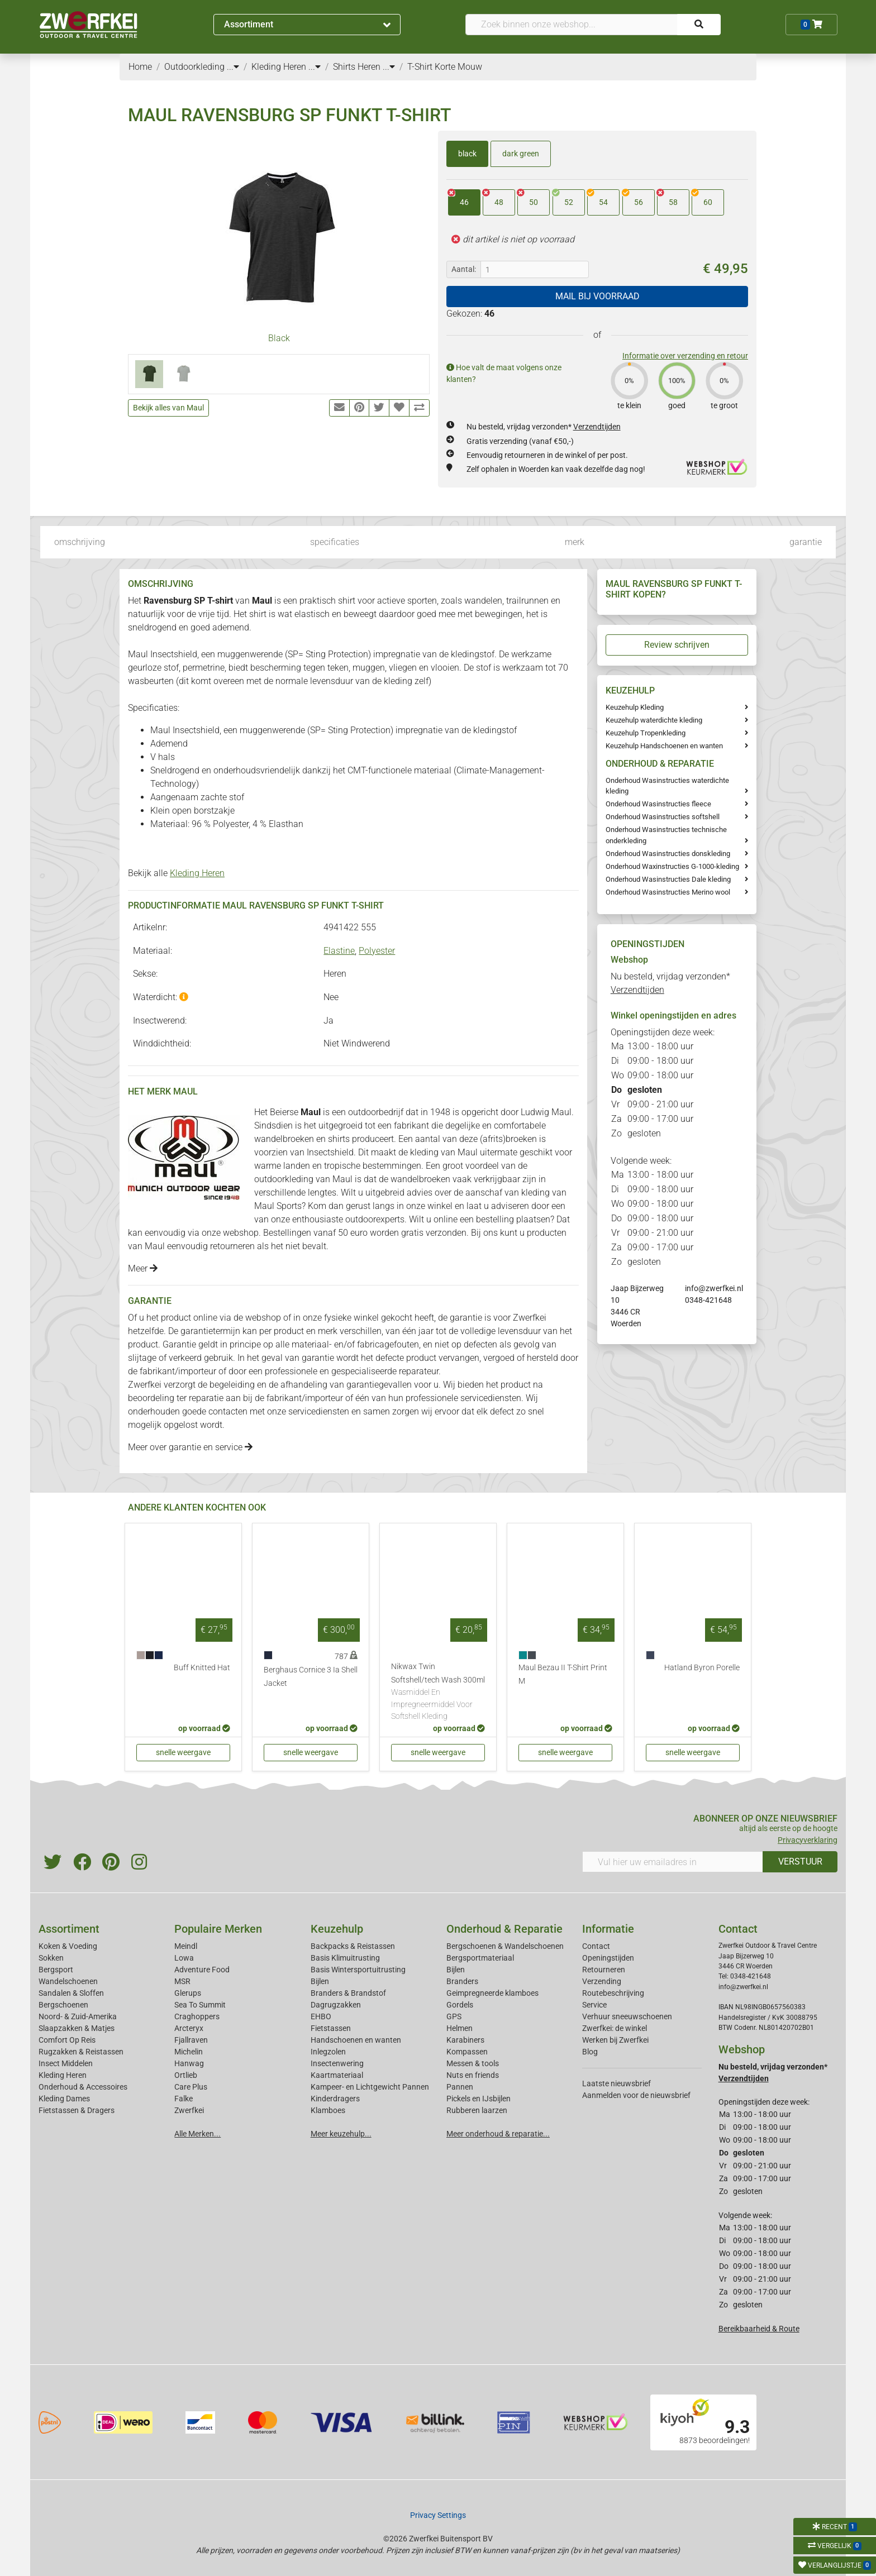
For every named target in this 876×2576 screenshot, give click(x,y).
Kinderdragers (335, 2098)
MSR (182, 1981)
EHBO (321, 2016)
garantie (805, 542)
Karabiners (465, 2039)
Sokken (51, 1957)
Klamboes (328, 2110)
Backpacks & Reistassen (353, 1946)
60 (702, 198)
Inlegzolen (328, 2051)
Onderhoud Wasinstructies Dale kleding (668, 879)
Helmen (459, 2028)
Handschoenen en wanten (356, 2039)
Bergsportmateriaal (480, 1957)
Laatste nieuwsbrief (616, 2083)
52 (563, 198)
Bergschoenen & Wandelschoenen (505, 1946)
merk (574, 542)
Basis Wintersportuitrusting (358, 1969)
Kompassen (467, 2051)
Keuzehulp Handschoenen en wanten (664, 746)
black (467, 153)
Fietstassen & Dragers (77, 2110)
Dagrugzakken (336, 2004)
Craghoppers (197, 2016)
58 (667, 198)
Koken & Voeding (68, 1946)
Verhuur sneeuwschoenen (627, 2016)
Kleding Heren (197, 873)
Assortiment (307, 24)
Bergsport (56, 1969)
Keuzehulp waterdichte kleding (654, 720)
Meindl (185, 1946)
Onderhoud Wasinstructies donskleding (668, 853)
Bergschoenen (63, 2004)
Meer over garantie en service (190, 1447)
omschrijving (79, 542)
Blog (590, 2051)
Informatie (608, 1928)
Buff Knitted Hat (202, 1667)
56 (632, 198)
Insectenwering (337, 2063)
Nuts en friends (472, 2075)
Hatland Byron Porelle (702, 1667)
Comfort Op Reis (67, 2039)
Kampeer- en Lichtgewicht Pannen (370, 2086)
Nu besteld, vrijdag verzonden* (543, 426)
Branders (462, 1981)
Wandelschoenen (68, 1981)
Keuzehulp (337, 1928)
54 (597, 198)
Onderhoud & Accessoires (83, 2086)
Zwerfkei (189, 2110)
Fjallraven (191, 2039)
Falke (183, 2098)
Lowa (184, 1957)
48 (493, 198)
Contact (596, 1946)
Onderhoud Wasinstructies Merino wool (668, 892)
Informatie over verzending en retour (685, 355)
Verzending (601, 1981)
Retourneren (603, 1969)
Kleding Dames (64, 2098)
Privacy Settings (438, 2515)
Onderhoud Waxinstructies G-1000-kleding (672, 866)
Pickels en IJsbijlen (478, 2098)
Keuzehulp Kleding (635, 707)
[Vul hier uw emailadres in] (672, 1861)
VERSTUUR (800, 1861)
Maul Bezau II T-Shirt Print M (562, 1674)
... (233, 66)
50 (527, 198)
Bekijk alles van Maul (168, 407)
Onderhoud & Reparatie (504, 1928)
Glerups (187, 1993)
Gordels (459, 2004)
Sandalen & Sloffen (71, 1993)
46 (458, 198)
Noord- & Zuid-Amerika (78, 2016)
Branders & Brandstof (348, 1993)
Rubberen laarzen (476, 2110)
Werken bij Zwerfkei (615, 2039)
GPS (453, 2016)
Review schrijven (677, 644)
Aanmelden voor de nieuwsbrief (636, 2095)
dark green (520, 153)
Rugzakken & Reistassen (81, 2051)
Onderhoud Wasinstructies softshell (663, 817)
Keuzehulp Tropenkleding (645, 733)
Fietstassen (331, 2028)
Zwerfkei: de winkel (614, 2028)
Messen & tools (472, 2063)
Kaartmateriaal (337, 2075)
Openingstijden (608, 1957)
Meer (143, 1268)
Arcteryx (188, 2028)
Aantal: (463, 269)
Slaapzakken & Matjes (77, 2028)
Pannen (459, 2086)
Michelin (188, 2051)
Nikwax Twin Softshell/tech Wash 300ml (438, 1692)
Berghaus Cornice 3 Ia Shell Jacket (311, 1676)
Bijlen (320, 1981)
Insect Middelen (66, 2063)
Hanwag (189, 2063)
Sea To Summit (200, 2004)
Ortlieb (185, 2075)
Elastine (339, 950)
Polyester (377, 950)
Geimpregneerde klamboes (492, 1993)
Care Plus (190, 2086)
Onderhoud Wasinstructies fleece (658, 804)
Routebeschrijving (613, 1993)
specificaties (334, 542)
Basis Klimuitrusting (345, 1957)
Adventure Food (202, 1969)
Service (594, 2004)
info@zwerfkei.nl (714, 1288)
